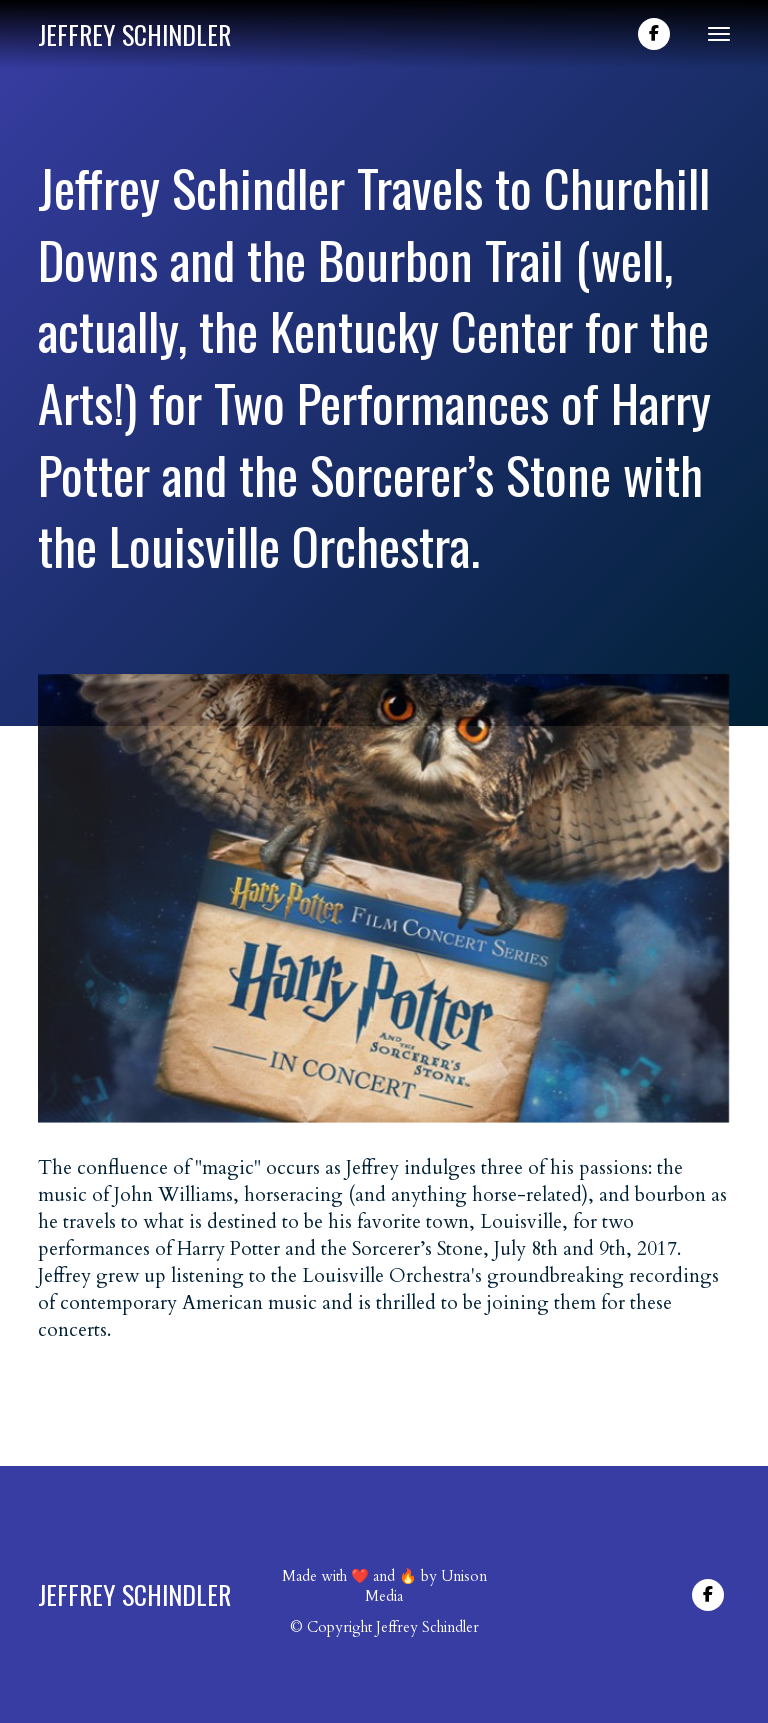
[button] (711, 34)
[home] (134, 34)
